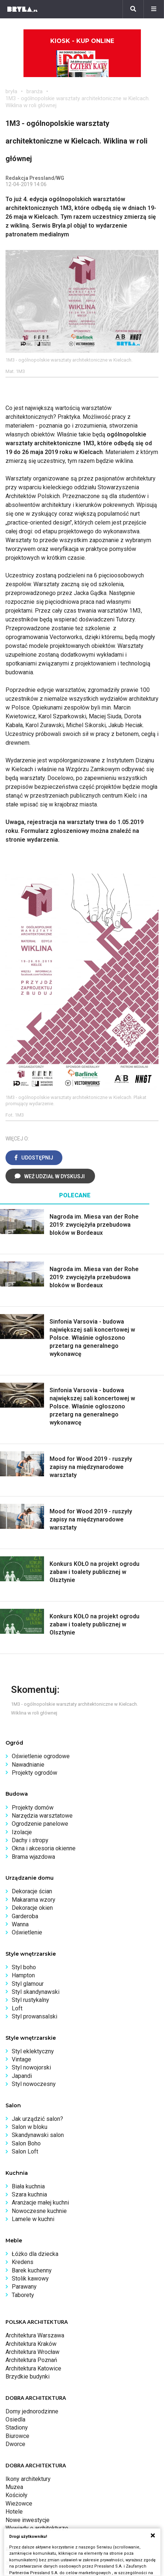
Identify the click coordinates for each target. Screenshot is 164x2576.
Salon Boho (26, 2143)
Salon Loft (25, 2151)
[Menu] (154, 9)
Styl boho (24, 1967)
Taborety (23, 2295)
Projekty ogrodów (34, 1772)
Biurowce (17, 2435)
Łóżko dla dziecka (35, 2253)
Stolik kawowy (30, 2278)
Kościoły (17, 2495)
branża (34, 91)
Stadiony (17, 2427)
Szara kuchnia (29, 2194)
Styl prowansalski (34, 2016)
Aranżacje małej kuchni (40, 2202)
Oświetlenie (27, 1932)
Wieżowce (19, 2503)
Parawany (24, 2286)
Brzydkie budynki (28, 2376)
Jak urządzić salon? (37, 2118)
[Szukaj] (133, 9)
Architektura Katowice (33, 2368)
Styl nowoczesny (34, 2083)
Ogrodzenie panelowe (40, 1823)
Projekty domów (33, 1807)
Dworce (15, 2444)
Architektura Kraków (31, 2343)
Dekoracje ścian (32, 1891)
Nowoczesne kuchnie (39, 2210)
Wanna (20, 1924)
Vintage (21, 2059)
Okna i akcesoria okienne (44, 1848)
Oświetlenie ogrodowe (41, 1756)
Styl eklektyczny (33, 2051)
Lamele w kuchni (33, 2219)
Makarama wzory (33, 1899)
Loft (17, 2008)
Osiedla (15, 2419)
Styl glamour (28, 1983)
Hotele (14, 2511)
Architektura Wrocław (32, 2351)
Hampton (23, 1975)
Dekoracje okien (32, 1907)
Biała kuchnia (28, 2186)
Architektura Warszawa (35, 2335)
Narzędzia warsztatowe (42, 1815)
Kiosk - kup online (82, 57)
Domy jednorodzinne (32, 2411)
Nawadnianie (28, 1764)
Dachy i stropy (30, 1840)
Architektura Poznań (31, 2360)
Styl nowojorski (31, 2067)
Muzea (14, 2487)
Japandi (22, 2075)
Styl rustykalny (30, 1999)
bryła (11, 91)
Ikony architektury (28, 2478)
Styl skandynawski (35, 1991)
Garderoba (25, 1916)
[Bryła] (22, 9)
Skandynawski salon (38, 2134)
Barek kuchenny (32, 2270)
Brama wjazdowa (33, 1856)
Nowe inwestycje (28, 2520)
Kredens (22, 2261)
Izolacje (22, 1832)
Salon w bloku (29, 2126)
